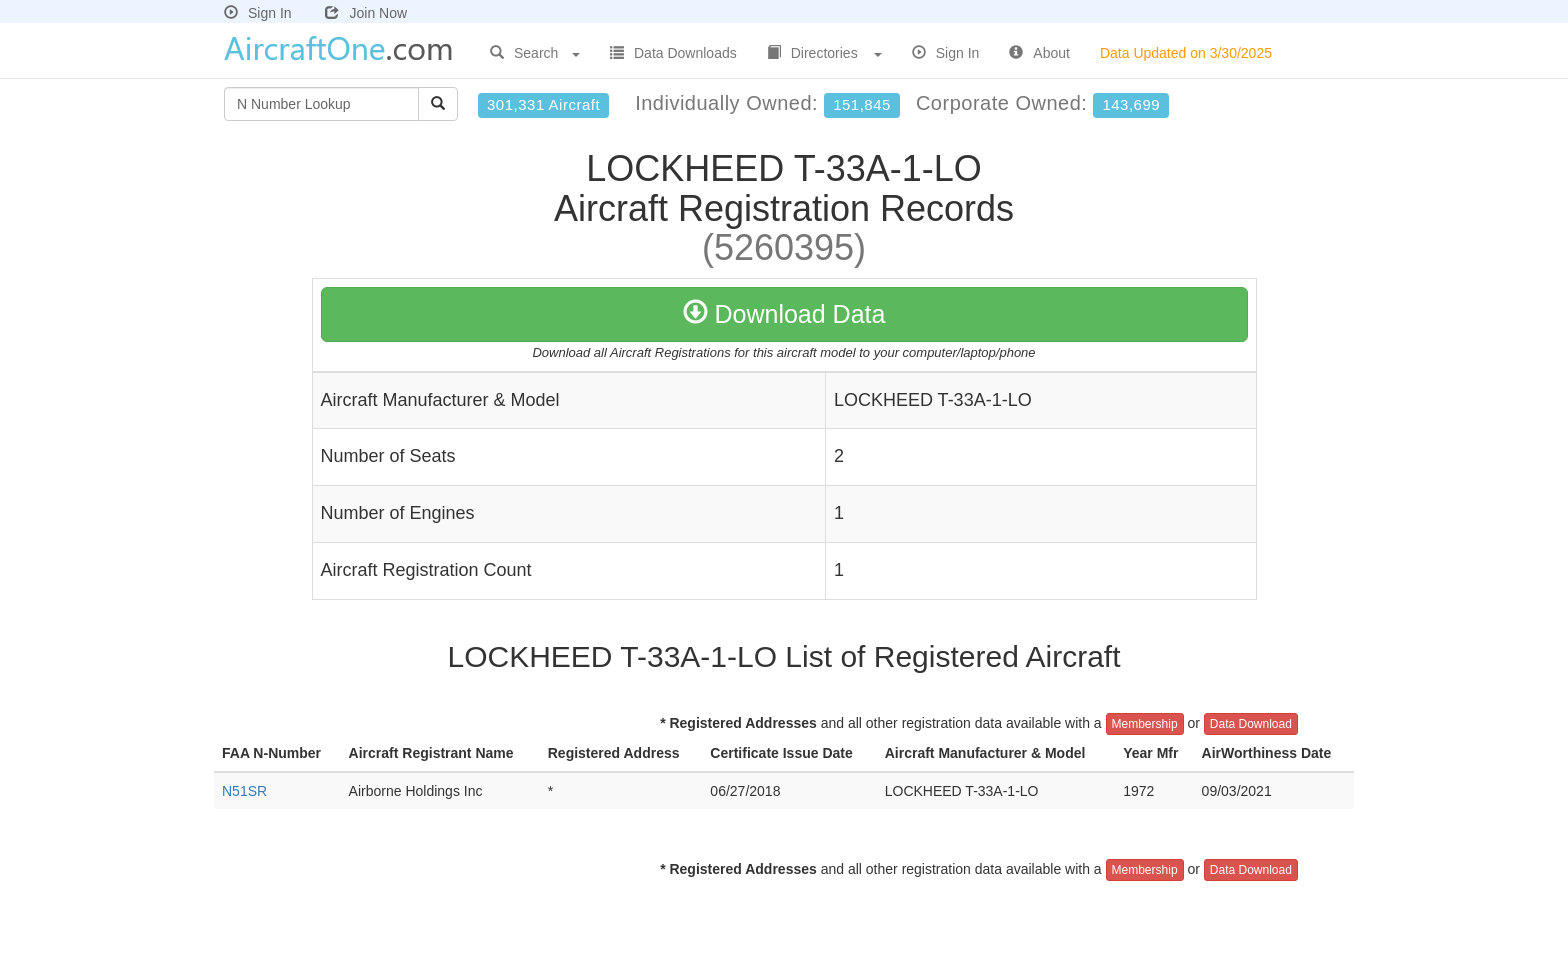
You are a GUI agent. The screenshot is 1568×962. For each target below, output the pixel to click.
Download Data (784, 314)
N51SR (244, 791)
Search (535, 53)
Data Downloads (673, 53)
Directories (824, 53)
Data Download (1251, 724)
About (1039, 53)
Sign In (258, 13)
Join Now (366, 13)
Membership (1145, 724)
